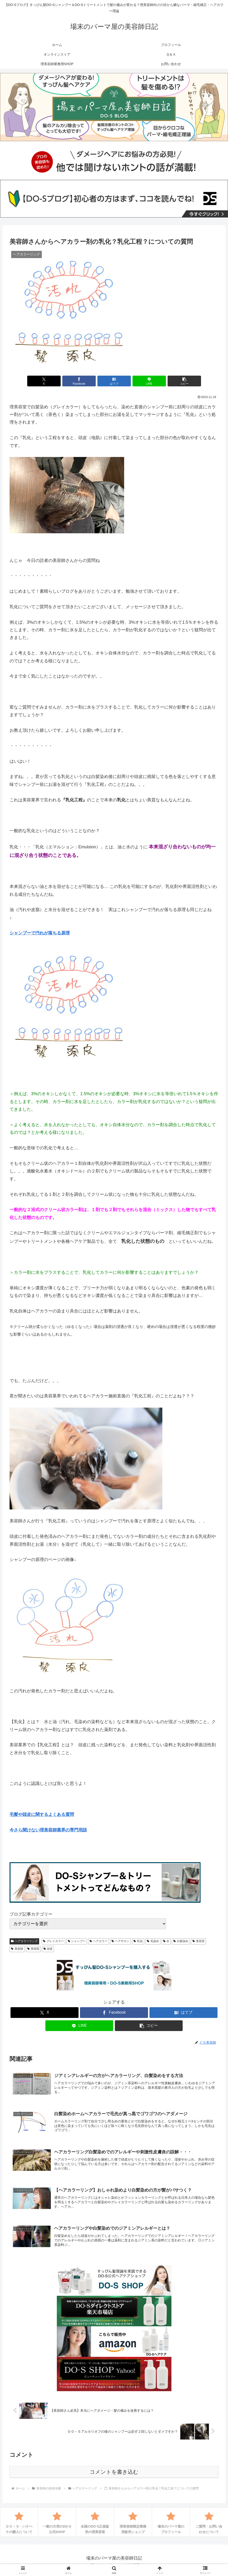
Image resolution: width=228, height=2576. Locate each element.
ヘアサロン (120, 1941)
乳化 (138, 1941)
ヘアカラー (98, 1941)
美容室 (198, 1941)
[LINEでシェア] (149, 381)
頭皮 (48, 1948)
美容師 (17, 1948)
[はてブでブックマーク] (114, 381)
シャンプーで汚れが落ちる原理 (40, 933)
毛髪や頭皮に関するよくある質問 (42, 1814)
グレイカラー (53, 1941)
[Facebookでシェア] (79, 381)
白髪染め (180, 1941)
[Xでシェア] (44, 381)
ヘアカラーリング (24, 1941)
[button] (184, 381)
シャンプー (77, 1941)
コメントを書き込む (114, 2472)
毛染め (153, 1941)
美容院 (33, 1948)
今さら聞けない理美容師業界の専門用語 (48, 1830)
